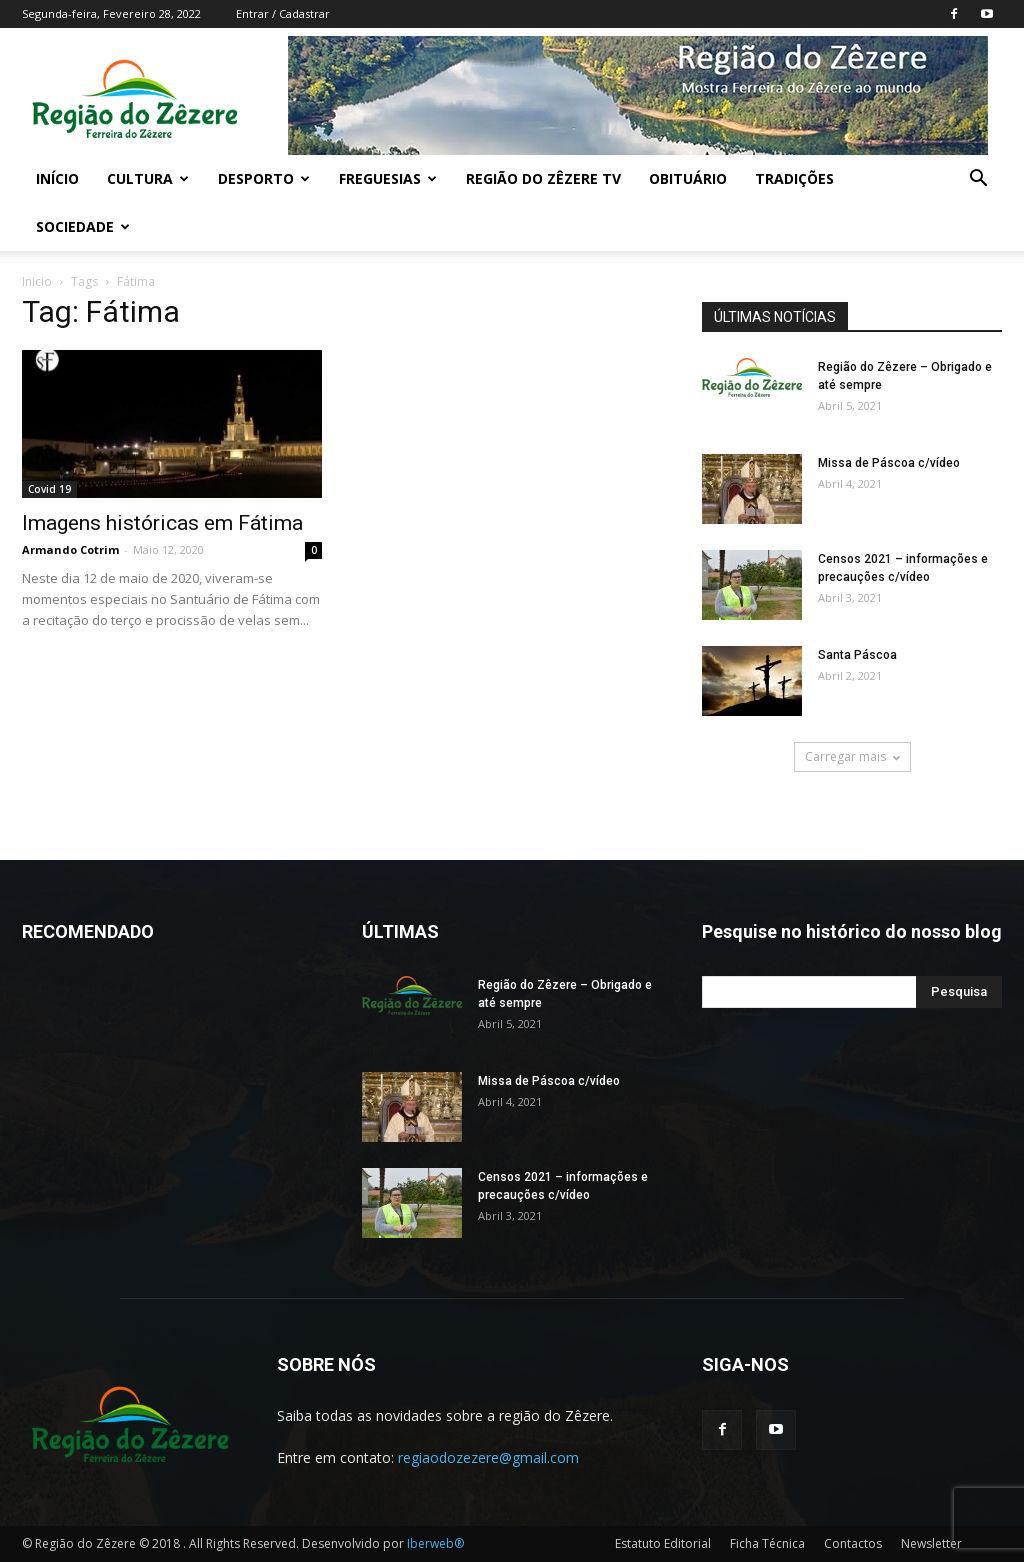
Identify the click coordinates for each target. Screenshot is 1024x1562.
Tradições (794, 178)
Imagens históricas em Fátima (162, 523)
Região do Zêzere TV (543, 178)
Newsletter (931, 1543)
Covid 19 (49, 489)
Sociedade (83, 226)
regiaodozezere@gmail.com (488, 1457)
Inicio (37, 281)
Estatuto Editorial (663, 1543)
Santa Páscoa (857, 655)
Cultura (148, 178)
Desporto (264, 178)
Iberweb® (435, 1543)
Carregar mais (852, 756)
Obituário (688, 178)
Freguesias (388, 178)
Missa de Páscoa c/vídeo (889, 463)
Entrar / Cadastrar (283, 13)
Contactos (853, 1543)
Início (57, 178)
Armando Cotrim (70, 549)
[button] (978, 180)
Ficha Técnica (767, 1543)
